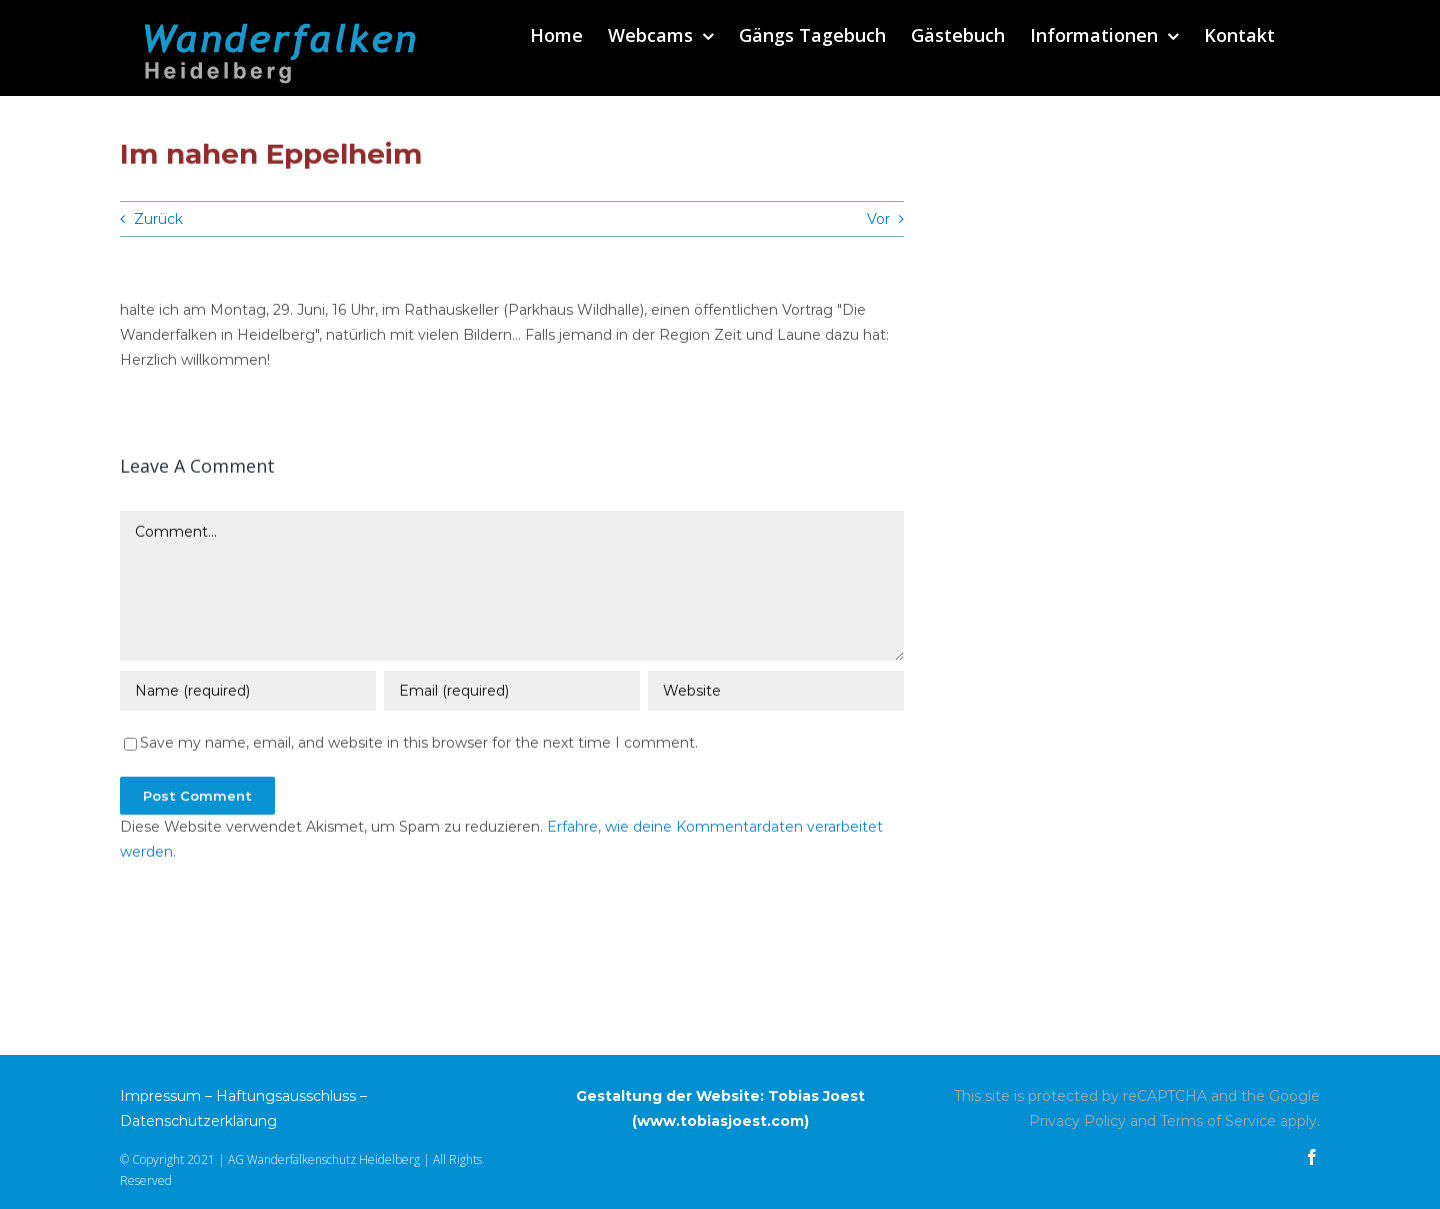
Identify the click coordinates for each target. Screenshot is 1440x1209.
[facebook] (1312, 1157)
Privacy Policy (1077, 1121)
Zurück (158, 219)
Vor (878, 219)
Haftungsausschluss (286, 1096)
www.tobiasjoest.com (720, 1121)
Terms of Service (1218, 1121)
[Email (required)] (512, 693)
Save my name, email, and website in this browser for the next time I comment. (419, 745)
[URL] (776, 693)
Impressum (160, 1096)
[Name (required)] (248, 693)
